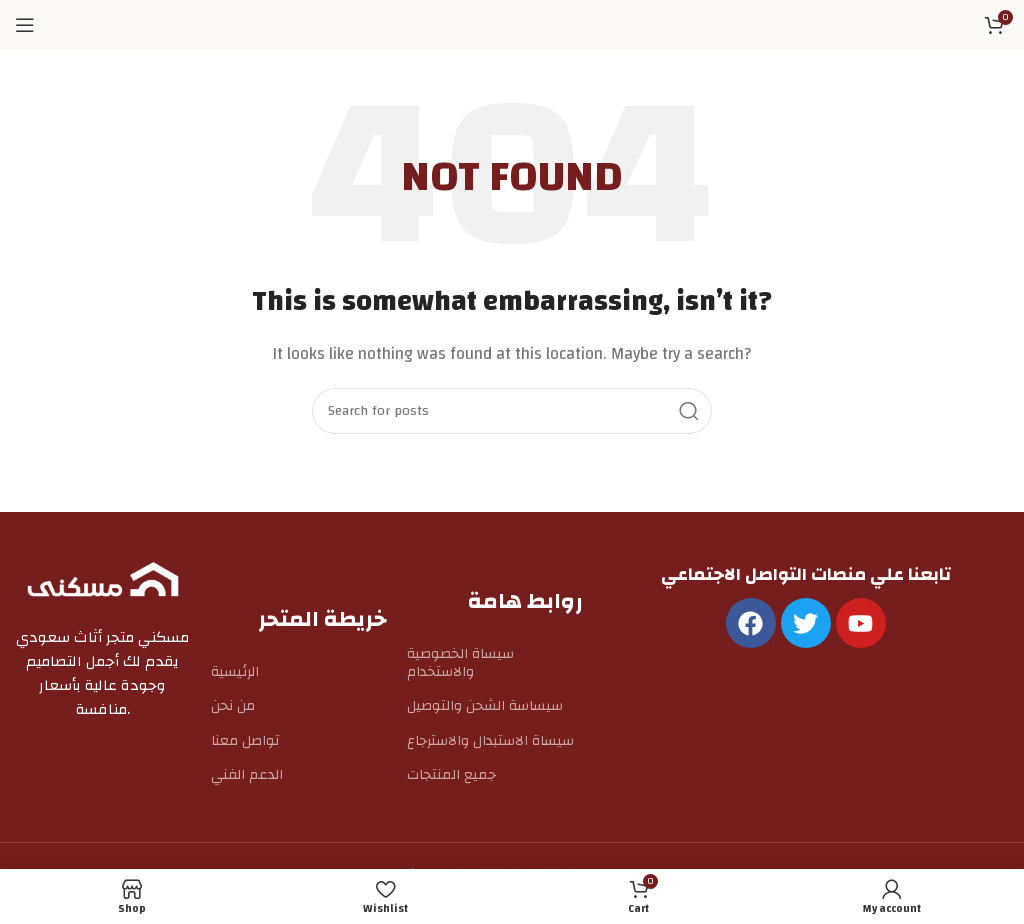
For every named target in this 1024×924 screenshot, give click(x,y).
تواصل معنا (245, 741)
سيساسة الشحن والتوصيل (485, 706)
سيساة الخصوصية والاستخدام (460, 663)
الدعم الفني (247, 775)
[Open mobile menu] (25, 25)
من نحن (233, 706)
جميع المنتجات (451, 775)
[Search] (512, 411)
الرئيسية (235, 672)
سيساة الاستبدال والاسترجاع (490, 741)
